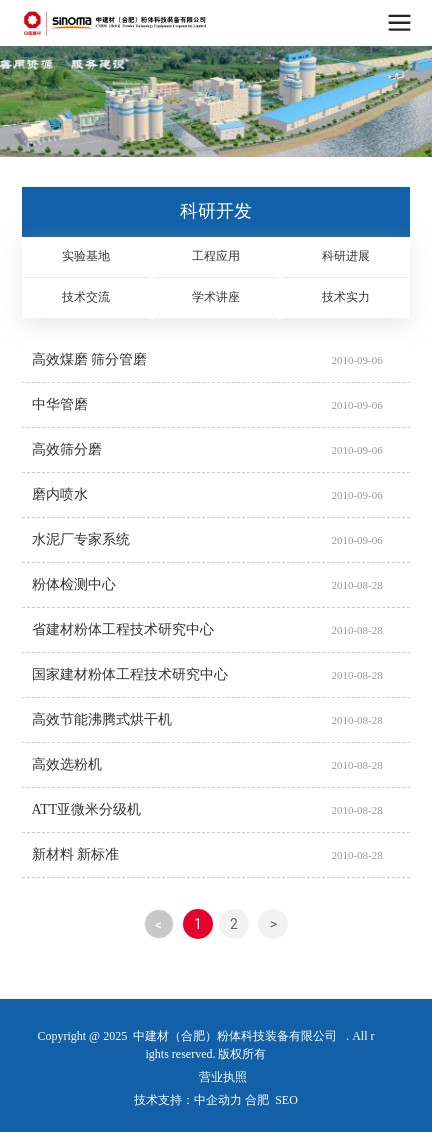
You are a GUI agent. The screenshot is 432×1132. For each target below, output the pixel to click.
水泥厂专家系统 (81, 539)
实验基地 (86, 256)
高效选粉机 (67, 764)
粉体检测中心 (74, 584)
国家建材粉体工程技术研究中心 (130, 674)
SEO (286, 1100)
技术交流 (86, 297)
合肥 (257, 1100)
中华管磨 (60, 404)
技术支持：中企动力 (188, 1100)
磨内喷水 (60, 494)
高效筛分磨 (67, 449)
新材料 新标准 (76, 854)
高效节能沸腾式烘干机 (102, 719)
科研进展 (346, 256)
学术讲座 (216, 297)
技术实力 (346, 297)
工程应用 (216, 256)
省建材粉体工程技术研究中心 (123, 629)
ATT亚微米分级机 (87, 809)
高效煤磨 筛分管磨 (90, 359)
